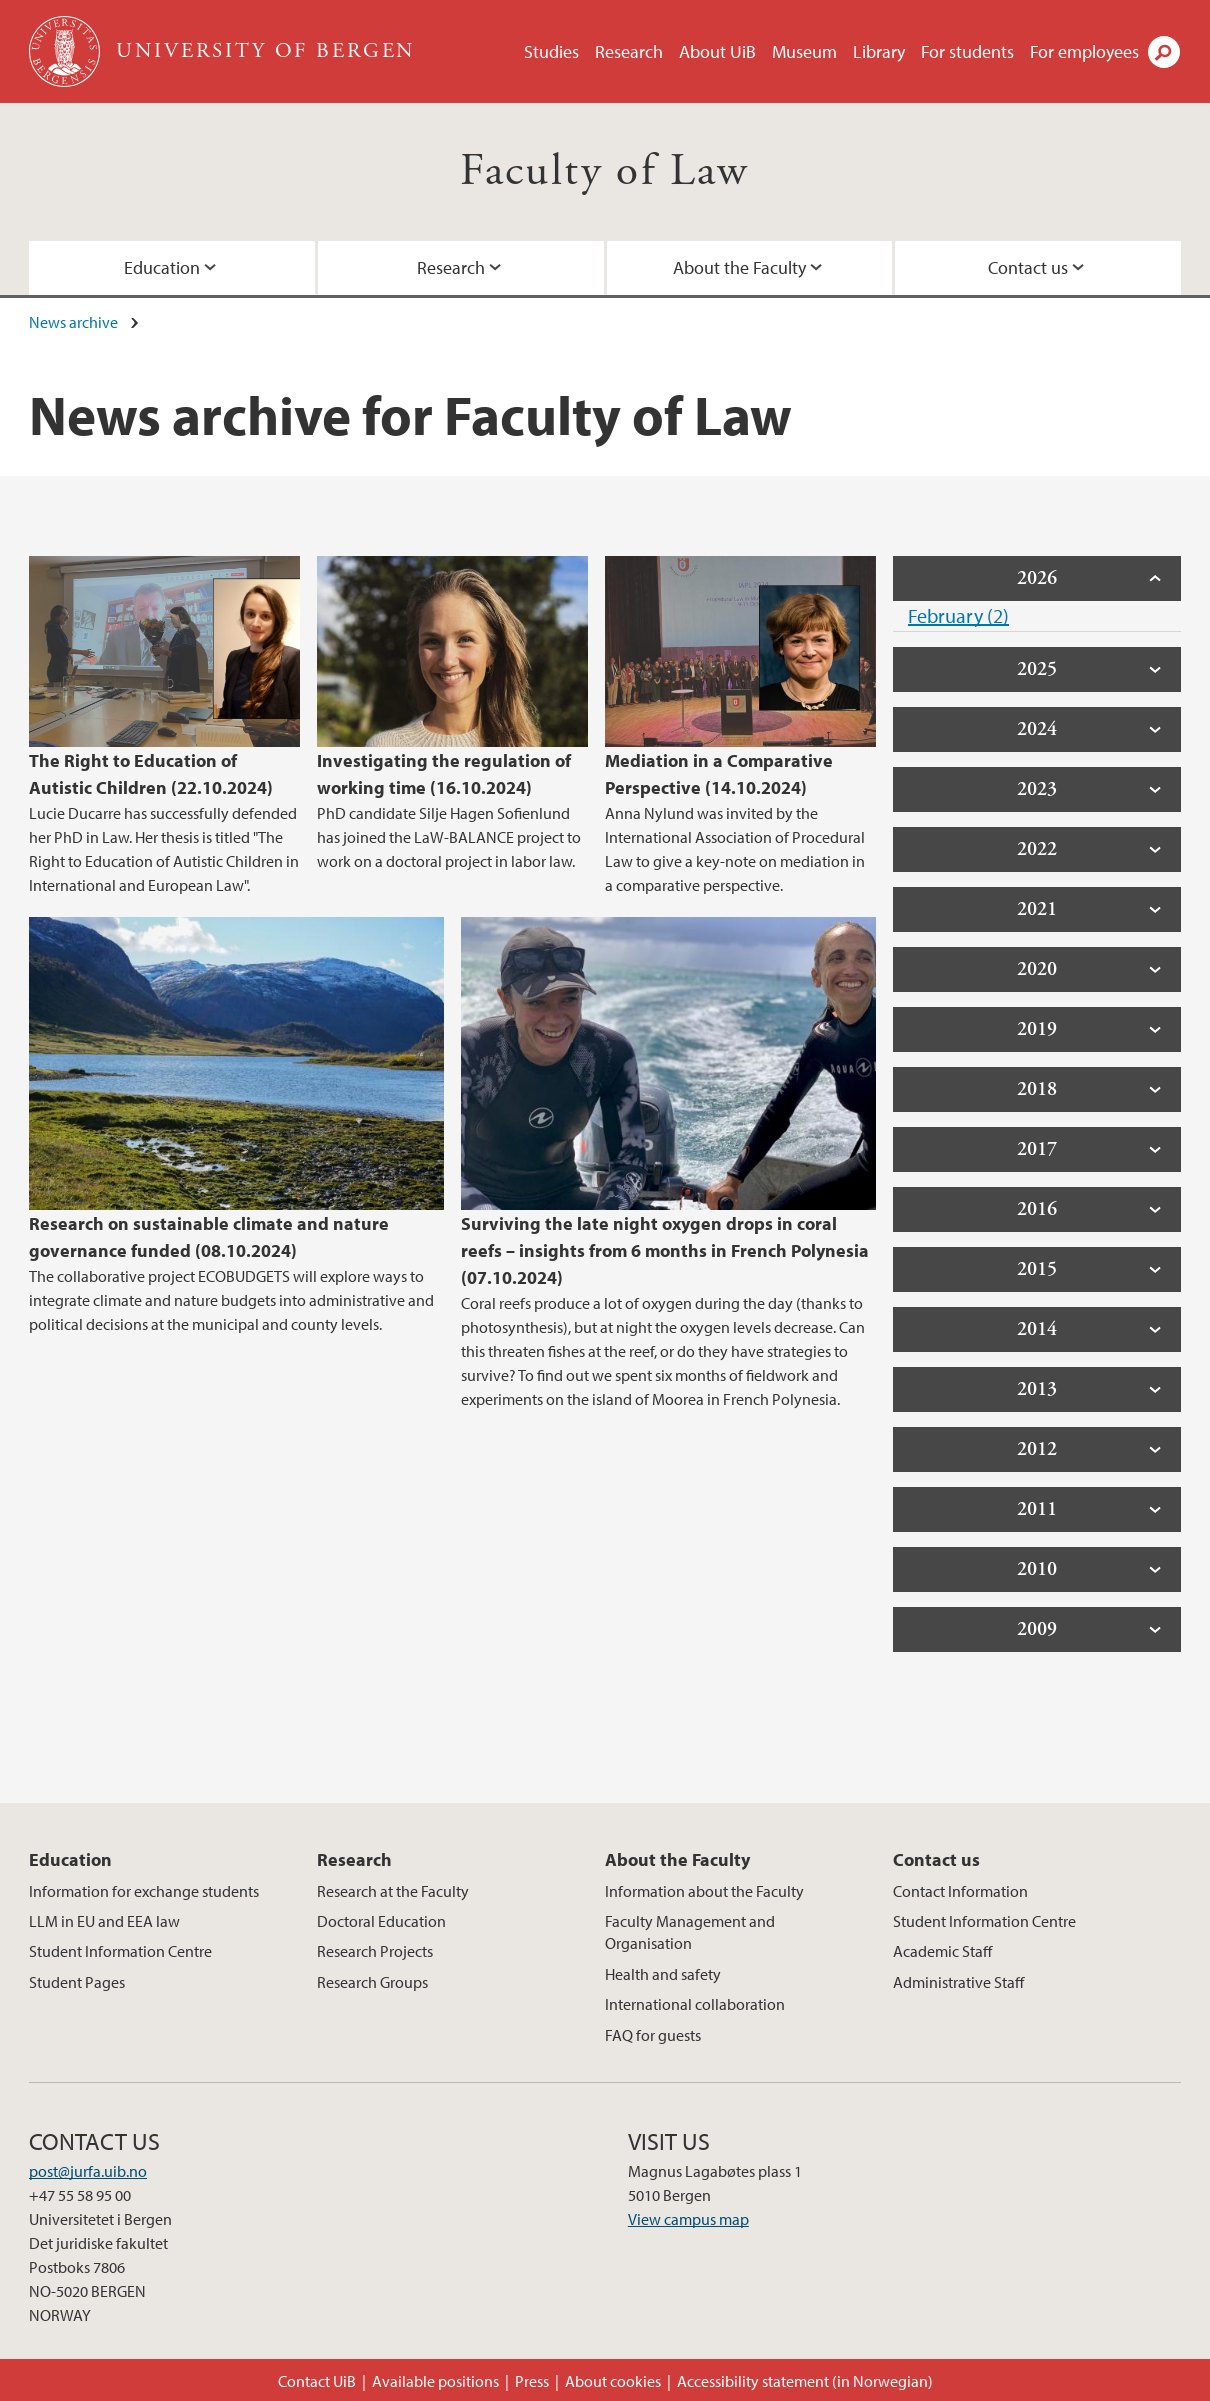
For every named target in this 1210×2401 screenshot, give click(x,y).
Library (879, 51)
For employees (1084, 51)
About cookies (613, 2381)
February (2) (958, 615)
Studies (551, 51)
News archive (73, 322)
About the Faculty (739, 267)
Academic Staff (942, 1951)
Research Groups (372, 1982)
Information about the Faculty (704, 1891)
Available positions (435, 2381)
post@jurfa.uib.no (88, 2171)
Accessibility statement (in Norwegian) (805, 2381)
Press (532, 2381)
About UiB (717, 51)
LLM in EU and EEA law (104, 1921)
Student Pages (77, 1982)
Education (162, 267)
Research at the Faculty (393, 1891)
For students (967, 51)
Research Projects (375, 1951)
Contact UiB (317, 2381)
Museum (804, 51)
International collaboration (695, 2004)
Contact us (1028, 267)
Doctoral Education (381, 1921)
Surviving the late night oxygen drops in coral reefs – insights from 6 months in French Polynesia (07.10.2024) (665, 1250)
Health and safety (663, 1974)
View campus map (688, 2219)
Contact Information (960, 1891)
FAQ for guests (653, 2035)
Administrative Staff (958, 1982)
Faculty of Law (605, 171)
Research (629, 51)
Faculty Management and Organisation (690, 1932)
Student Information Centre (120, 1951)
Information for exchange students (144, 1891)
